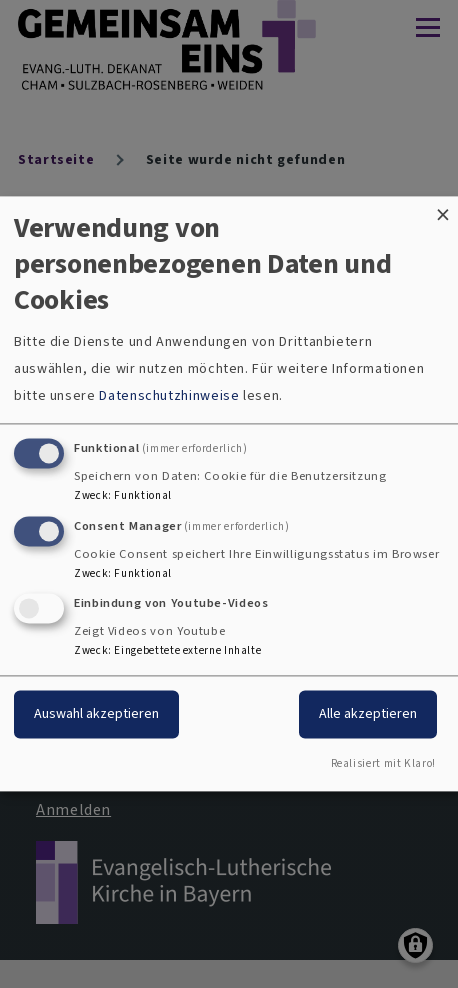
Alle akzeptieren (368, 714)
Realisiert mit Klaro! (383, 764)
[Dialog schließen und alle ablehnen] (443, 208)
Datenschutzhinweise (169, 395)
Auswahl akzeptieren (96, 714)
